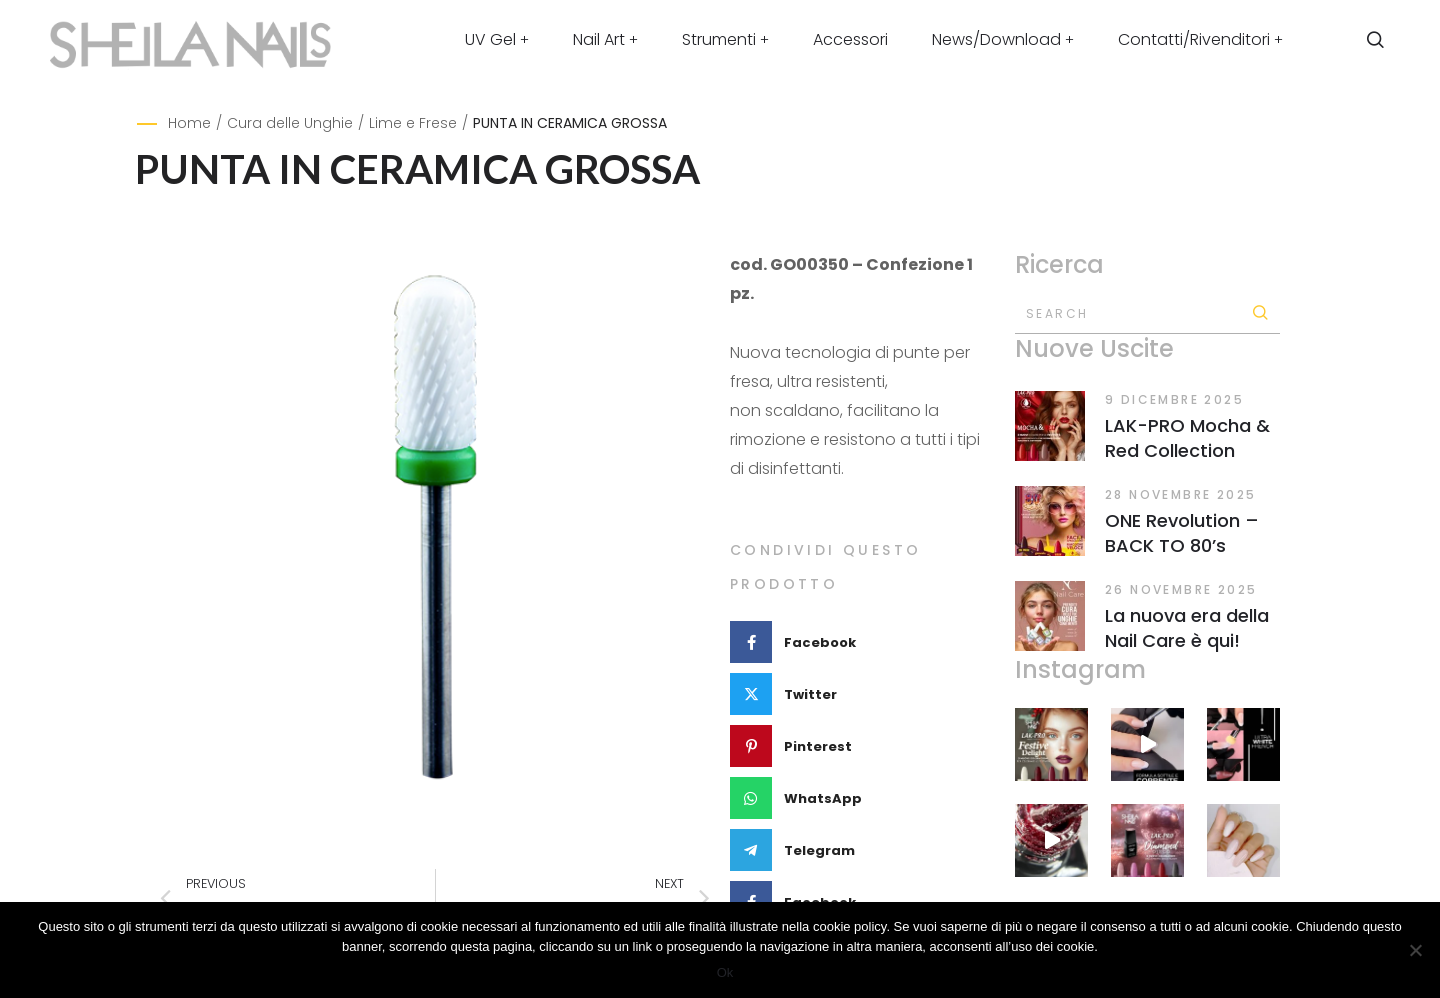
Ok (725, 972)
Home (189, 123)
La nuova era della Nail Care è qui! (1187, 628)
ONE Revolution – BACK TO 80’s (1182, 533)
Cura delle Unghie (290, 123)
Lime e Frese (413, 123)
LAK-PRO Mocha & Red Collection (1187, 438)
